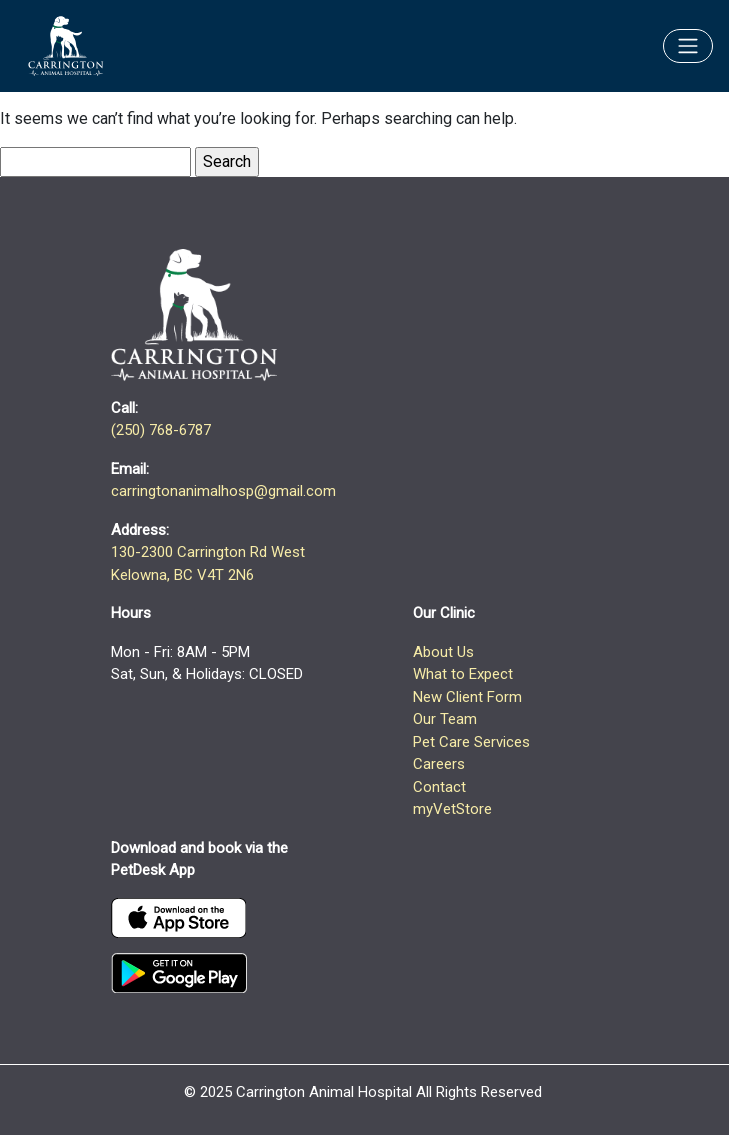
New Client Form (467, 697)
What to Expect (463, 674)
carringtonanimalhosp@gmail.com (223, 491)
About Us (443, 652)
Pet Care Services (471, 742)
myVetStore (452, 809)
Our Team (445, 719)
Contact (439, 787)
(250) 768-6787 (161, 430)
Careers (439, 764)
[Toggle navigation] (688, 46)
